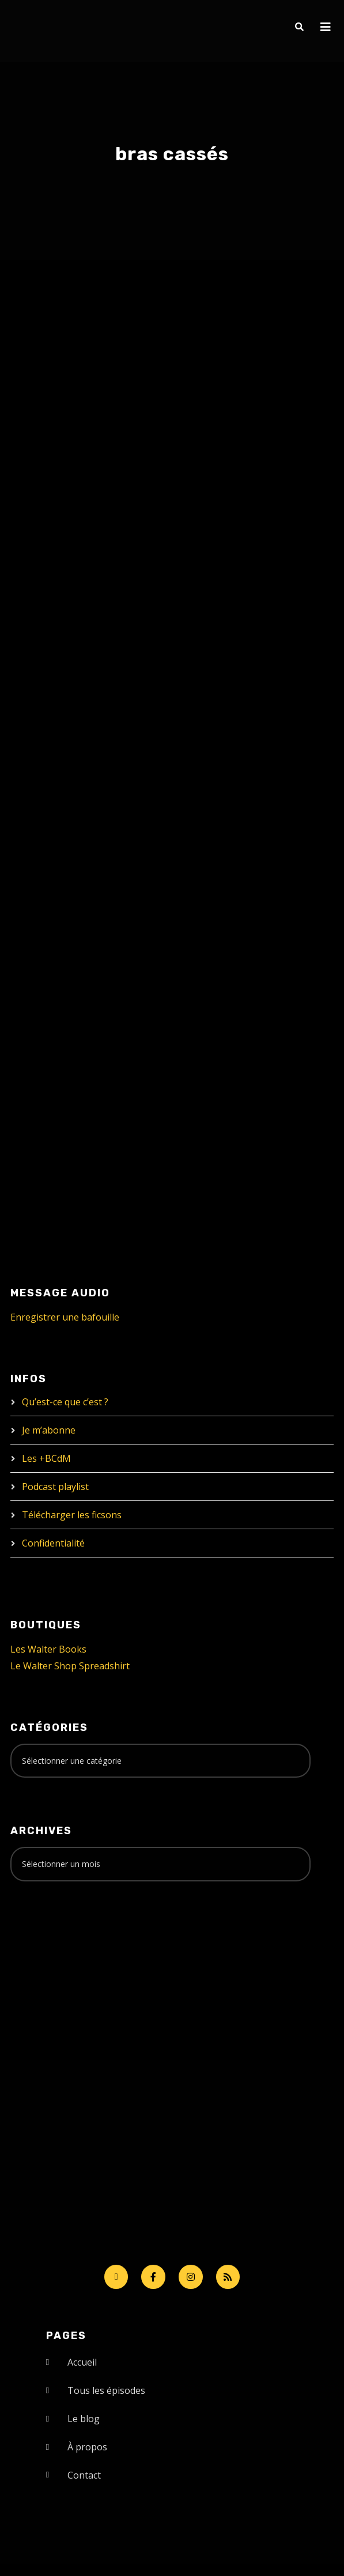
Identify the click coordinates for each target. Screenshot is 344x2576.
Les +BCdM (46, 1458)
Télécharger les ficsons (72, 1514)
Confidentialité (53, 1543)
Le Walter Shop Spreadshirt (70, 1665)
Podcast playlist (55, 1486)
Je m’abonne (48, 1430)
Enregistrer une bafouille (64, 1317)
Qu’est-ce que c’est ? (65, 1402)
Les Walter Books (48, 1649)
